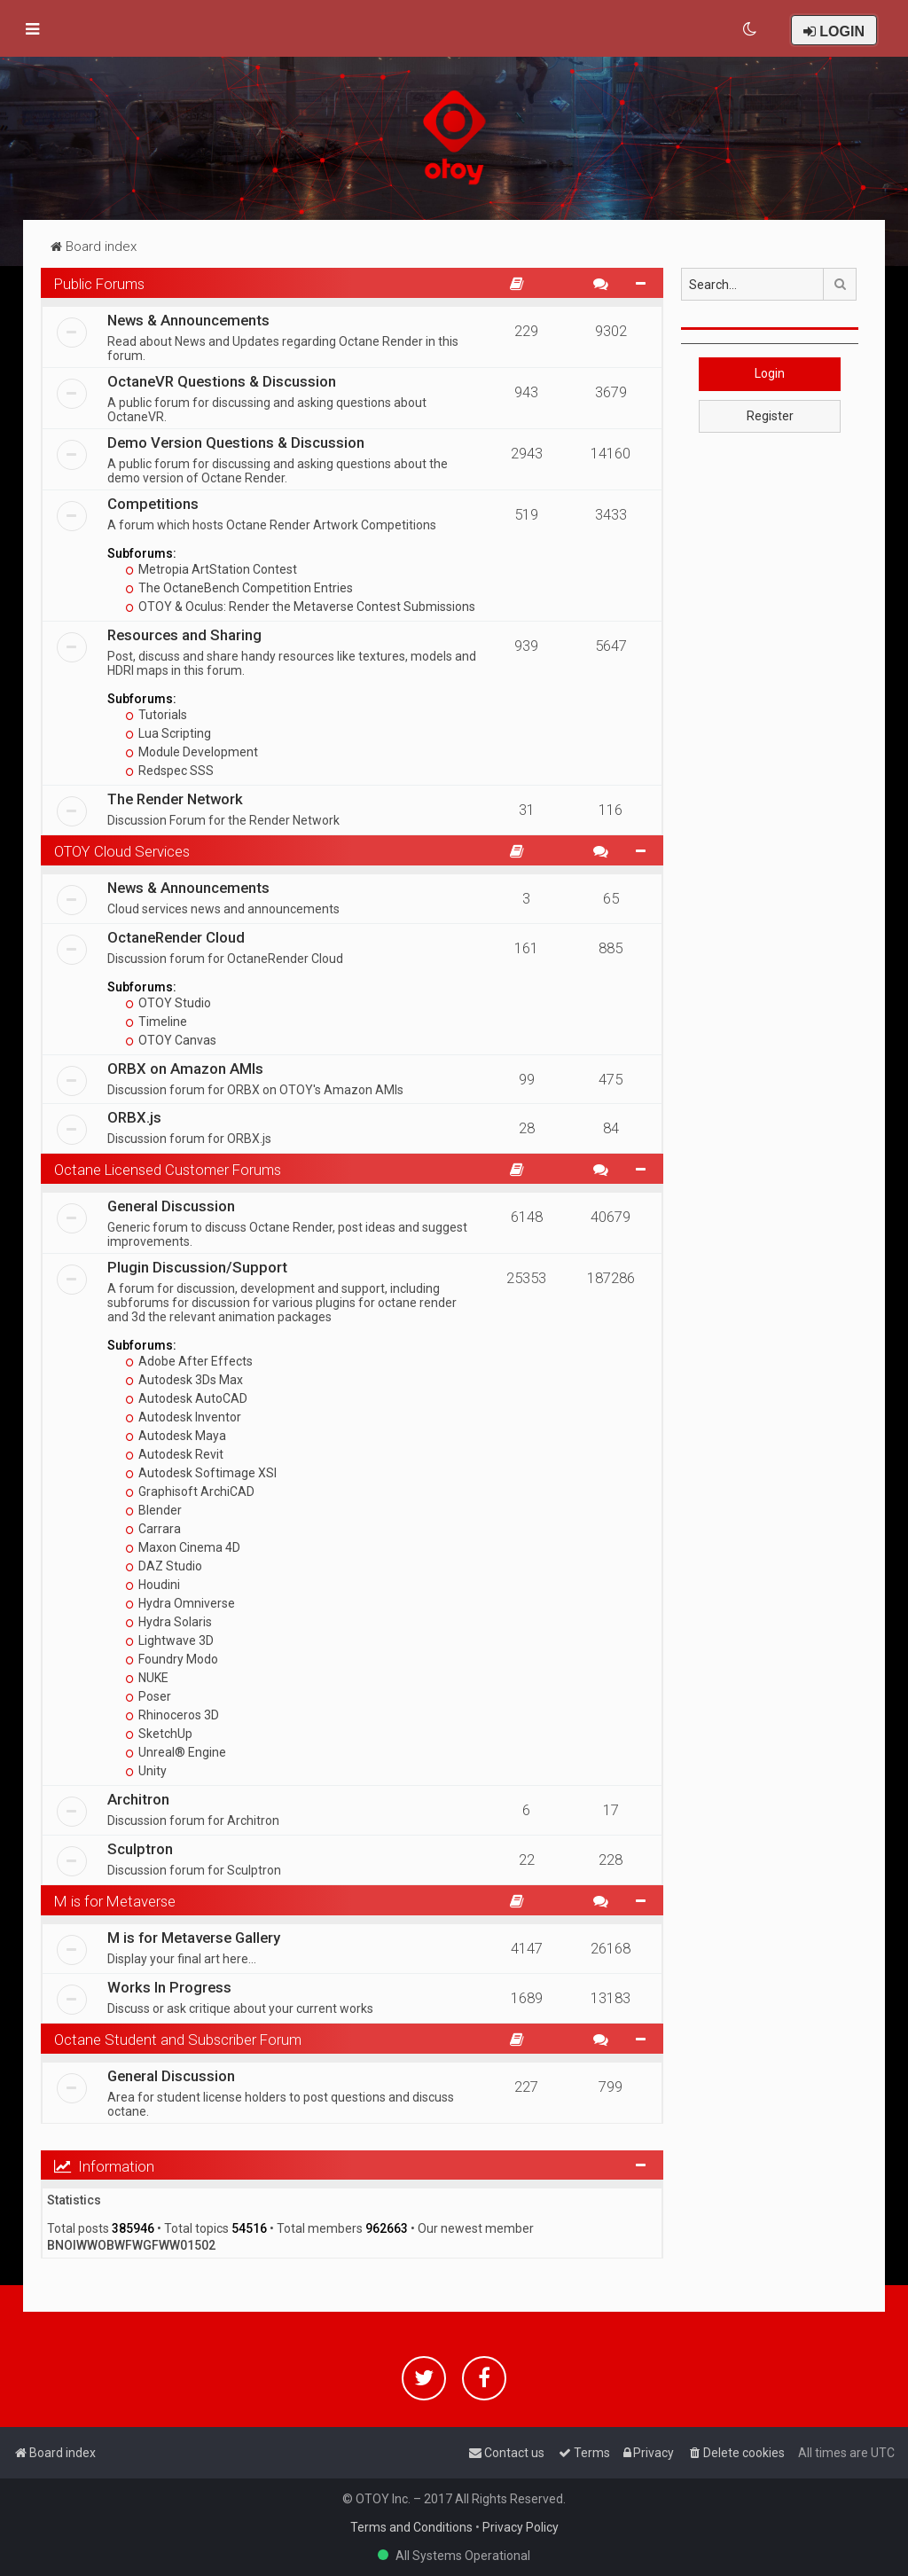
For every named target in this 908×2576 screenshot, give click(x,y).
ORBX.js (134, 1117)
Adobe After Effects (189, 1361)
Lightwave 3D (170, 1640)
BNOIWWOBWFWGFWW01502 (131, 2245)
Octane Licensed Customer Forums (167, 1169)
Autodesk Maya (176, 1436)
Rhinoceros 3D (172, 1715)
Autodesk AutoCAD (186, 1398)
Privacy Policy (520, 2527)
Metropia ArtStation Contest (211, 569)
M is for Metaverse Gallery (193, 1937)
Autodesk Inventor (183, 1417)
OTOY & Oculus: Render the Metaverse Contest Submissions (300, 606)
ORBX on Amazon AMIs (185, 1068)
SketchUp (159, 1733)
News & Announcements (188, 320)
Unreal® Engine (176, 1752)
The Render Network (175, 799)
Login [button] (770, 373)
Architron (138, 1799)
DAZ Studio (164, 1566)
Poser (148, 1696)
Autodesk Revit (174, 1454)
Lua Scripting (168, 733)
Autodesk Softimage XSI (201, 1473)
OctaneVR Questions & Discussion (221, 381)
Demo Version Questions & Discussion (235, 442)
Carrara (153, 1529)
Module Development (192, 752)
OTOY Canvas (171, 1040)
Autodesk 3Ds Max (184, 1380)
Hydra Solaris (169, 1622)
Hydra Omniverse (180, 1603)
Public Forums (99, 284)
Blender (154, 1510)
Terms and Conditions (411, 2527)
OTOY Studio (168, 1003)
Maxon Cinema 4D (183, 1547)
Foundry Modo (172, 1659)
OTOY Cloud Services (122, 851)
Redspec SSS (170, 770)
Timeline (156, 1021)
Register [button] (770, 416)
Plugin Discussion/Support (197, 1267)
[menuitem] (750, 29)
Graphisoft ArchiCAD (190, 1491)
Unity (146, 1771)
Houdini (153, 1585)
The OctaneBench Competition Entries (239, 588)
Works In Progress (169, 1987)
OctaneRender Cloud (176, 937)
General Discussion (171, 1206)
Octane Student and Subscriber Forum (177, 2039)
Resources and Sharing (184, 635)
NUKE (147, 1678)
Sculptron (140, 1849)
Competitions (153, 504)
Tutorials (156, 715)
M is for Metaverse (115, 1901)
